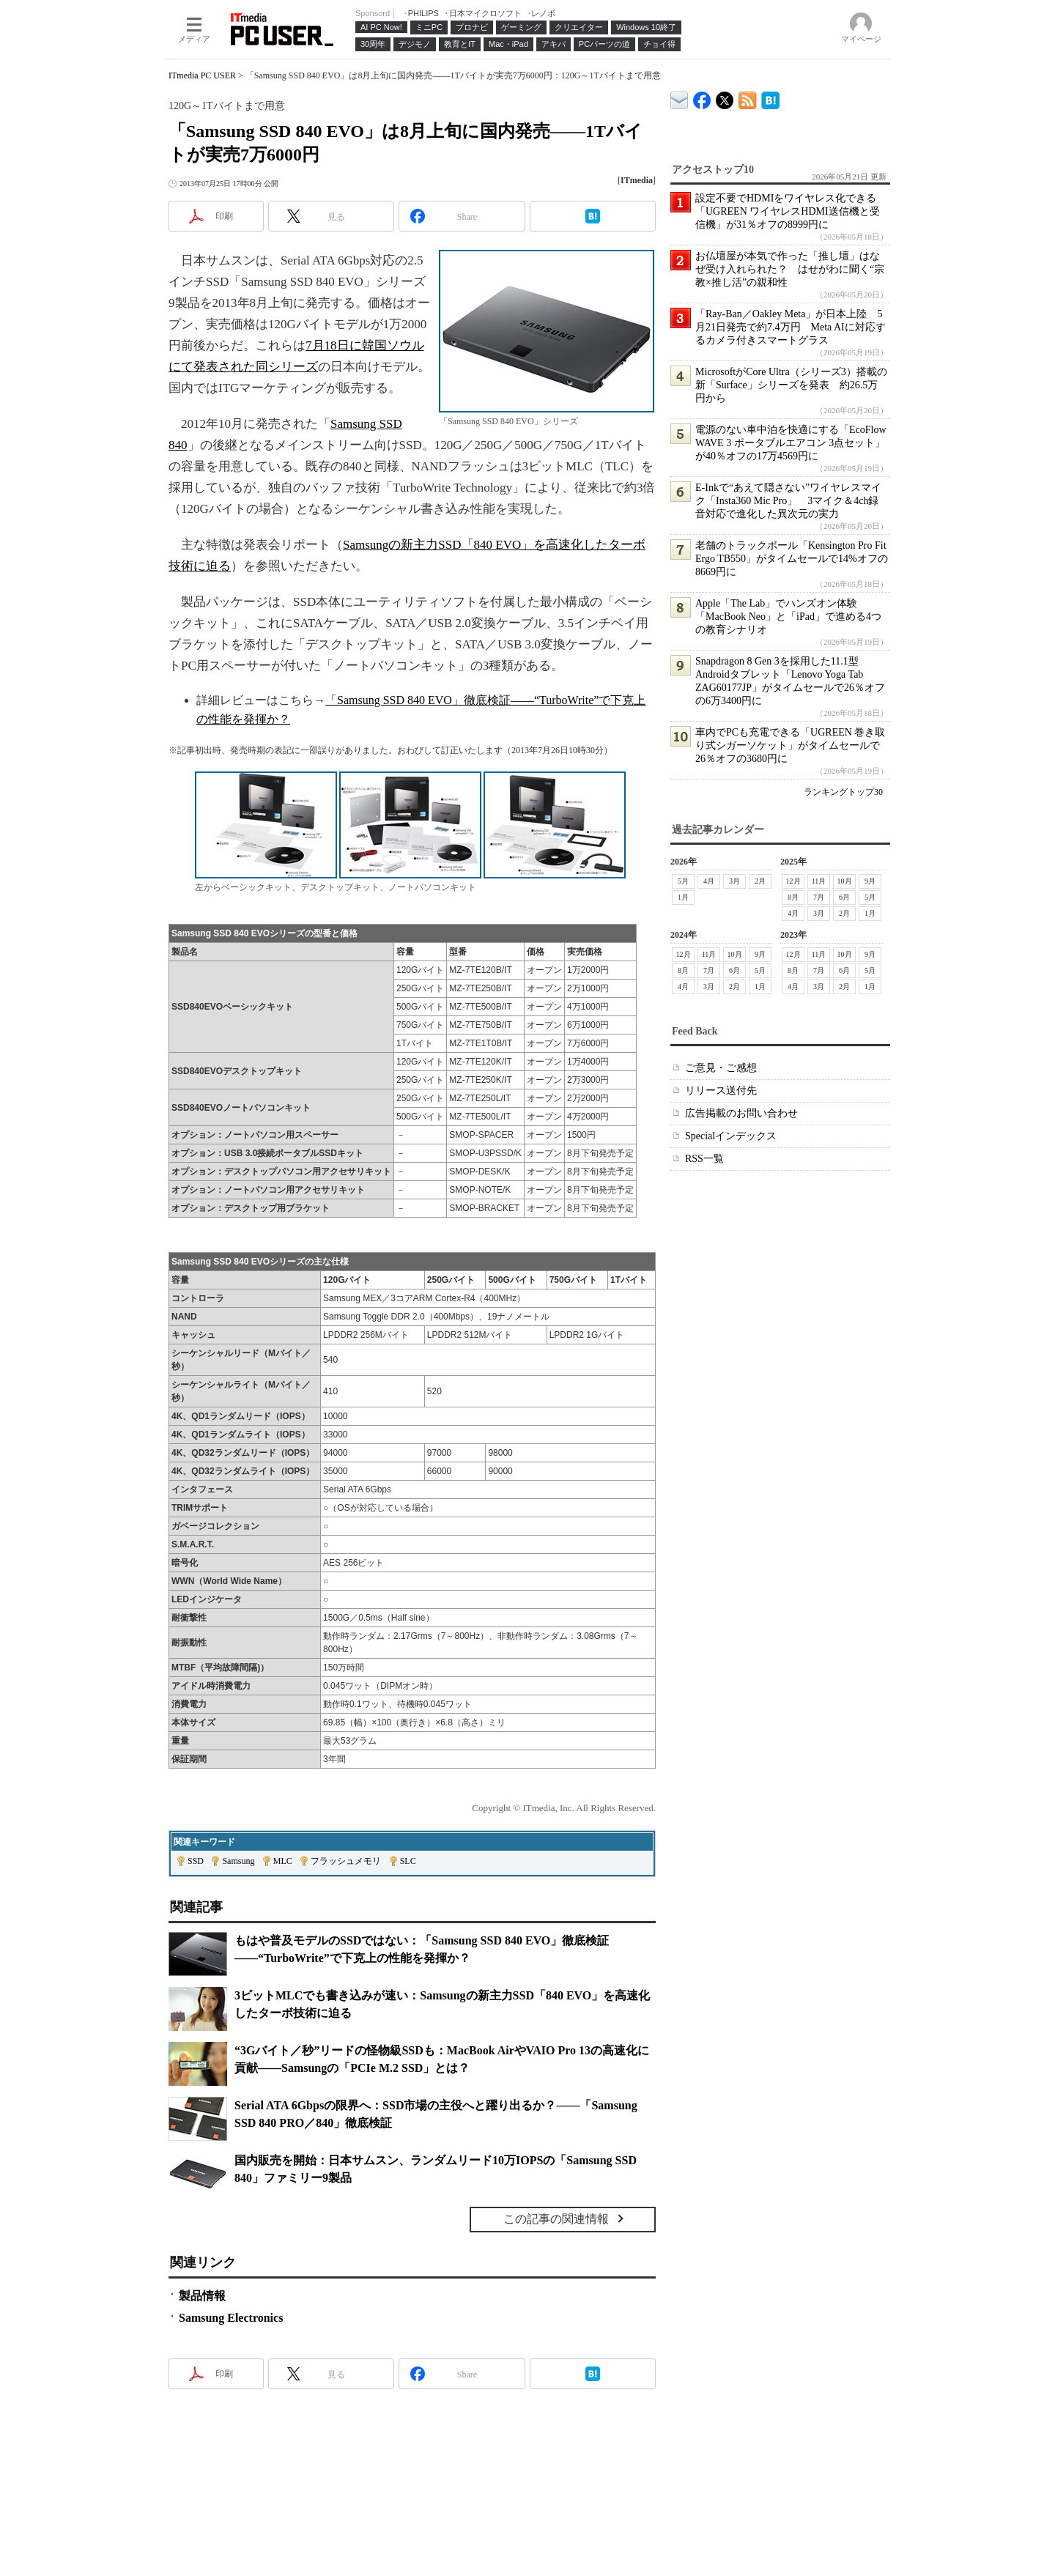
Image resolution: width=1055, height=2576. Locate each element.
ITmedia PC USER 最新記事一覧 (747, 98)
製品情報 (202, 2296)
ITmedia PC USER (202, 75)
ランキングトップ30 (843, 792)
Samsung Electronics (231, 2318)
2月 (760, 881)
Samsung (238, 1861)
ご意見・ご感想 (721, 1067)
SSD (196, 1861)
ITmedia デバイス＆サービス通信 (679, 98)
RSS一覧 (704, 1158)
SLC (408, 1861)
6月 (844, 897)
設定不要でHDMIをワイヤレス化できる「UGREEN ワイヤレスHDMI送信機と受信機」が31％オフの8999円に (787, 211)
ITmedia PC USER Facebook (702, 97)
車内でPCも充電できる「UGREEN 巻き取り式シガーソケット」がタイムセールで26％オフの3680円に (790, 745)
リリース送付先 (721, 1090)
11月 (819, 881)
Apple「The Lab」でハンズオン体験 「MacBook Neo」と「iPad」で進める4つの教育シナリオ (788, 616)
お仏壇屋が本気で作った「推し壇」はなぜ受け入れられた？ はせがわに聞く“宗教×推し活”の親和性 (789, 269)
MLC (282, 1861)
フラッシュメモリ (346, 1861)
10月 (844, 881)
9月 (870, 881)
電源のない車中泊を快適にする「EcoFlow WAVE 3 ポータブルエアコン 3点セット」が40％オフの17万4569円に (790, 443)
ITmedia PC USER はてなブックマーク (770, 98)
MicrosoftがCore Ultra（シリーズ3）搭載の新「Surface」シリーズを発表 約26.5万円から (791, 385)
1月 (683, 897)
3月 (734, 881)
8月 (793, 897)
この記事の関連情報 (556, 2219)
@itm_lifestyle (725, 97)
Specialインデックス (731, 1135)
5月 (683, 881)
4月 (708, 881)
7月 (818, 897)
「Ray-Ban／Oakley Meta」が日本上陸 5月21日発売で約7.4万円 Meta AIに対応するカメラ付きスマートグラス (790, 327)
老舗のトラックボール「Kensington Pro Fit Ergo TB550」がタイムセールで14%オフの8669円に (791, 558)
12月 (793, 881)
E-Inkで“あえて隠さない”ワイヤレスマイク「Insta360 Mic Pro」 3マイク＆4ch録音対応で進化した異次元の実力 (788, 500)
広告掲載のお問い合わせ (741, 1113)
